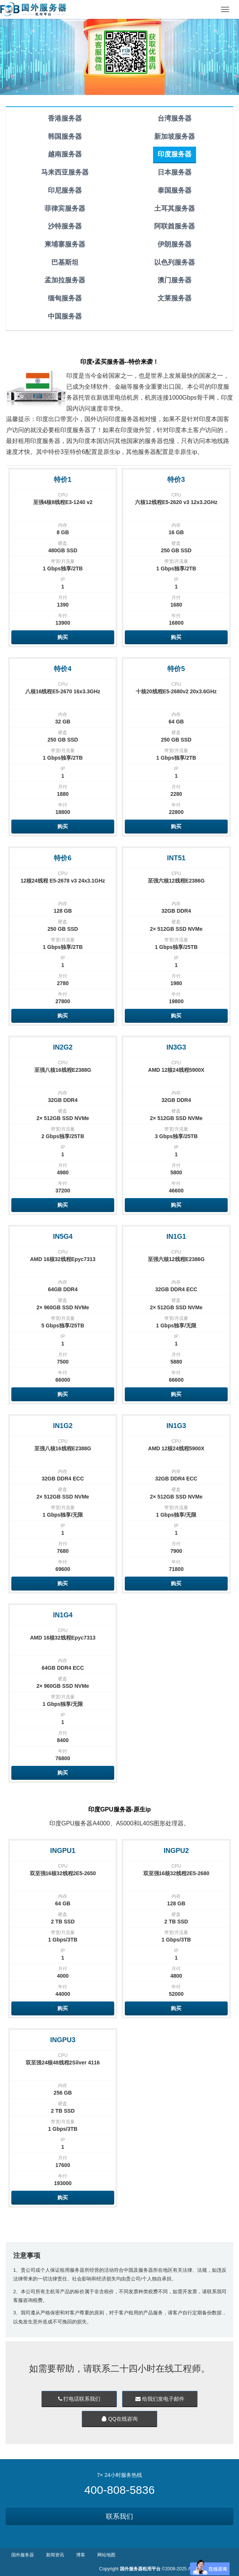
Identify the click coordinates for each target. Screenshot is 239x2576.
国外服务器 (22, 2555)
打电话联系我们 (79, 2399)
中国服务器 (65, 316)
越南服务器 (65, 154)
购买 (62, 637)
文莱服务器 (175, 298)
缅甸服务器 (65, 298)
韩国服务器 (65, 136)
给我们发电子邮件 (159, 2399)
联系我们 (119, 2516)
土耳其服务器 (174, 208)
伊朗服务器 (175, 244)
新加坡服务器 (174, 136)
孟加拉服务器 (64, 280)
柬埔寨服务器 (64, 244)
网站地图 (106, 2555)
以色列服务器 (174, 262)
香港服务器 (65, 118)
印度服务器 (175, 154)
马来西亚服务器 (65, 172)
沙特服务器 (65, 226)
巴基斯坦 (64, 262)
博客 (80, 2555)
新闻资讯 (55, 2555)
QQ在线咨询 (119, 2419)
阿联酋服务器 (174, 226)
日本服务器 (175, 172)
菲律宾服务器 (64, 208)
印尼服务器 (65, 190)
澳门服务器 (175, 280)
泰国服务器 (175, 190)
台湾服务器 (175, 118)
